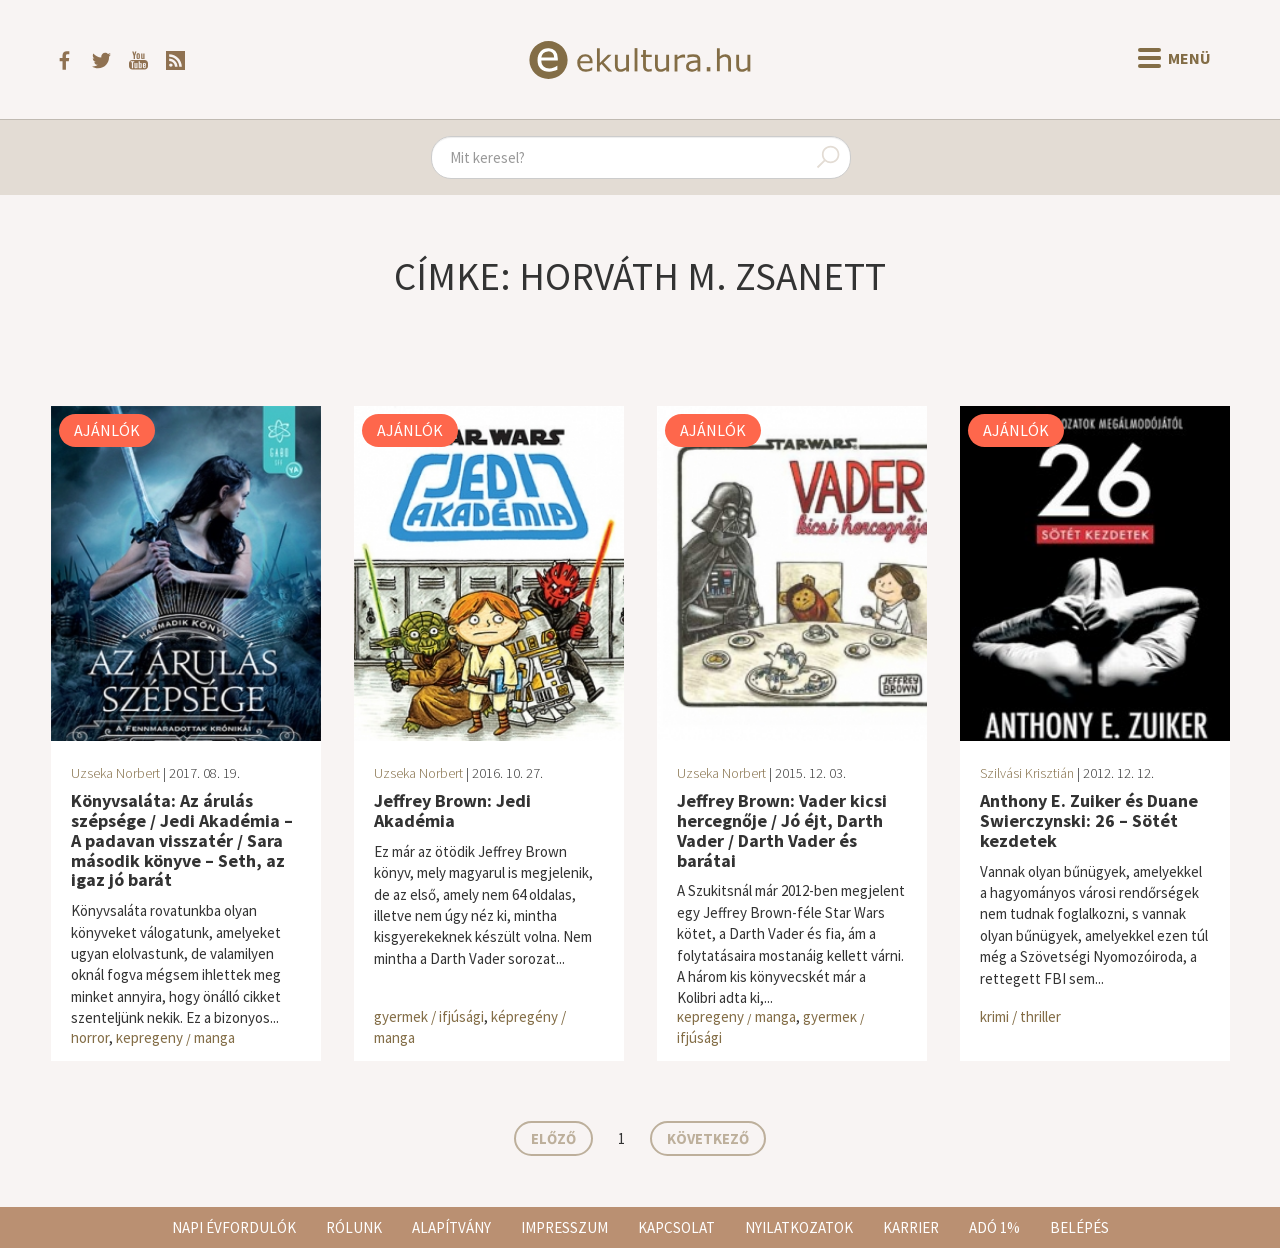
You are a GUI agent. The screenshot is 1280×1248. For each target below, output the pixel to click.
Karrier (911, 1227)
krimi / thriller (1020, 1016)
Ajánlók (107, 430)
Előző (553, 1138)
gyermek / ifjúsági (429, 1016)
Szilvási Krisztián (1027, 773)
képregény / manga (175, 1037)
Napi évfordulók (234, 1227)
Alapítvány (451, 1227)
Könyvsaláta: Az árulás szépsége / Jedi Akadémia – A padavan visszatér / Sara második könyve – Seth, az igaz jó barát (182, 840)
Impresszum (564, 1227)
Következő (708, 1138)
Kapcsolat (676, 1227)
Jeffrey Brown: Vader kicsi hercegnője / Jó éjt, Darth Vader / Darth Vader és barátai (782, 830)
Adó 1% (994, 1227)
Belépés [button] (1079, 1227)
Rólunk (354, 1227)
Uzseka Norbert (115, 773)
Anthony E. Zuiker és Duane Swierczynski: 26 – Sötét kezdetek (1089, 820)
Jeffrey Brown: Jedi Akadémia (452, 810)
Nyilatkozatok (799, 1227)
